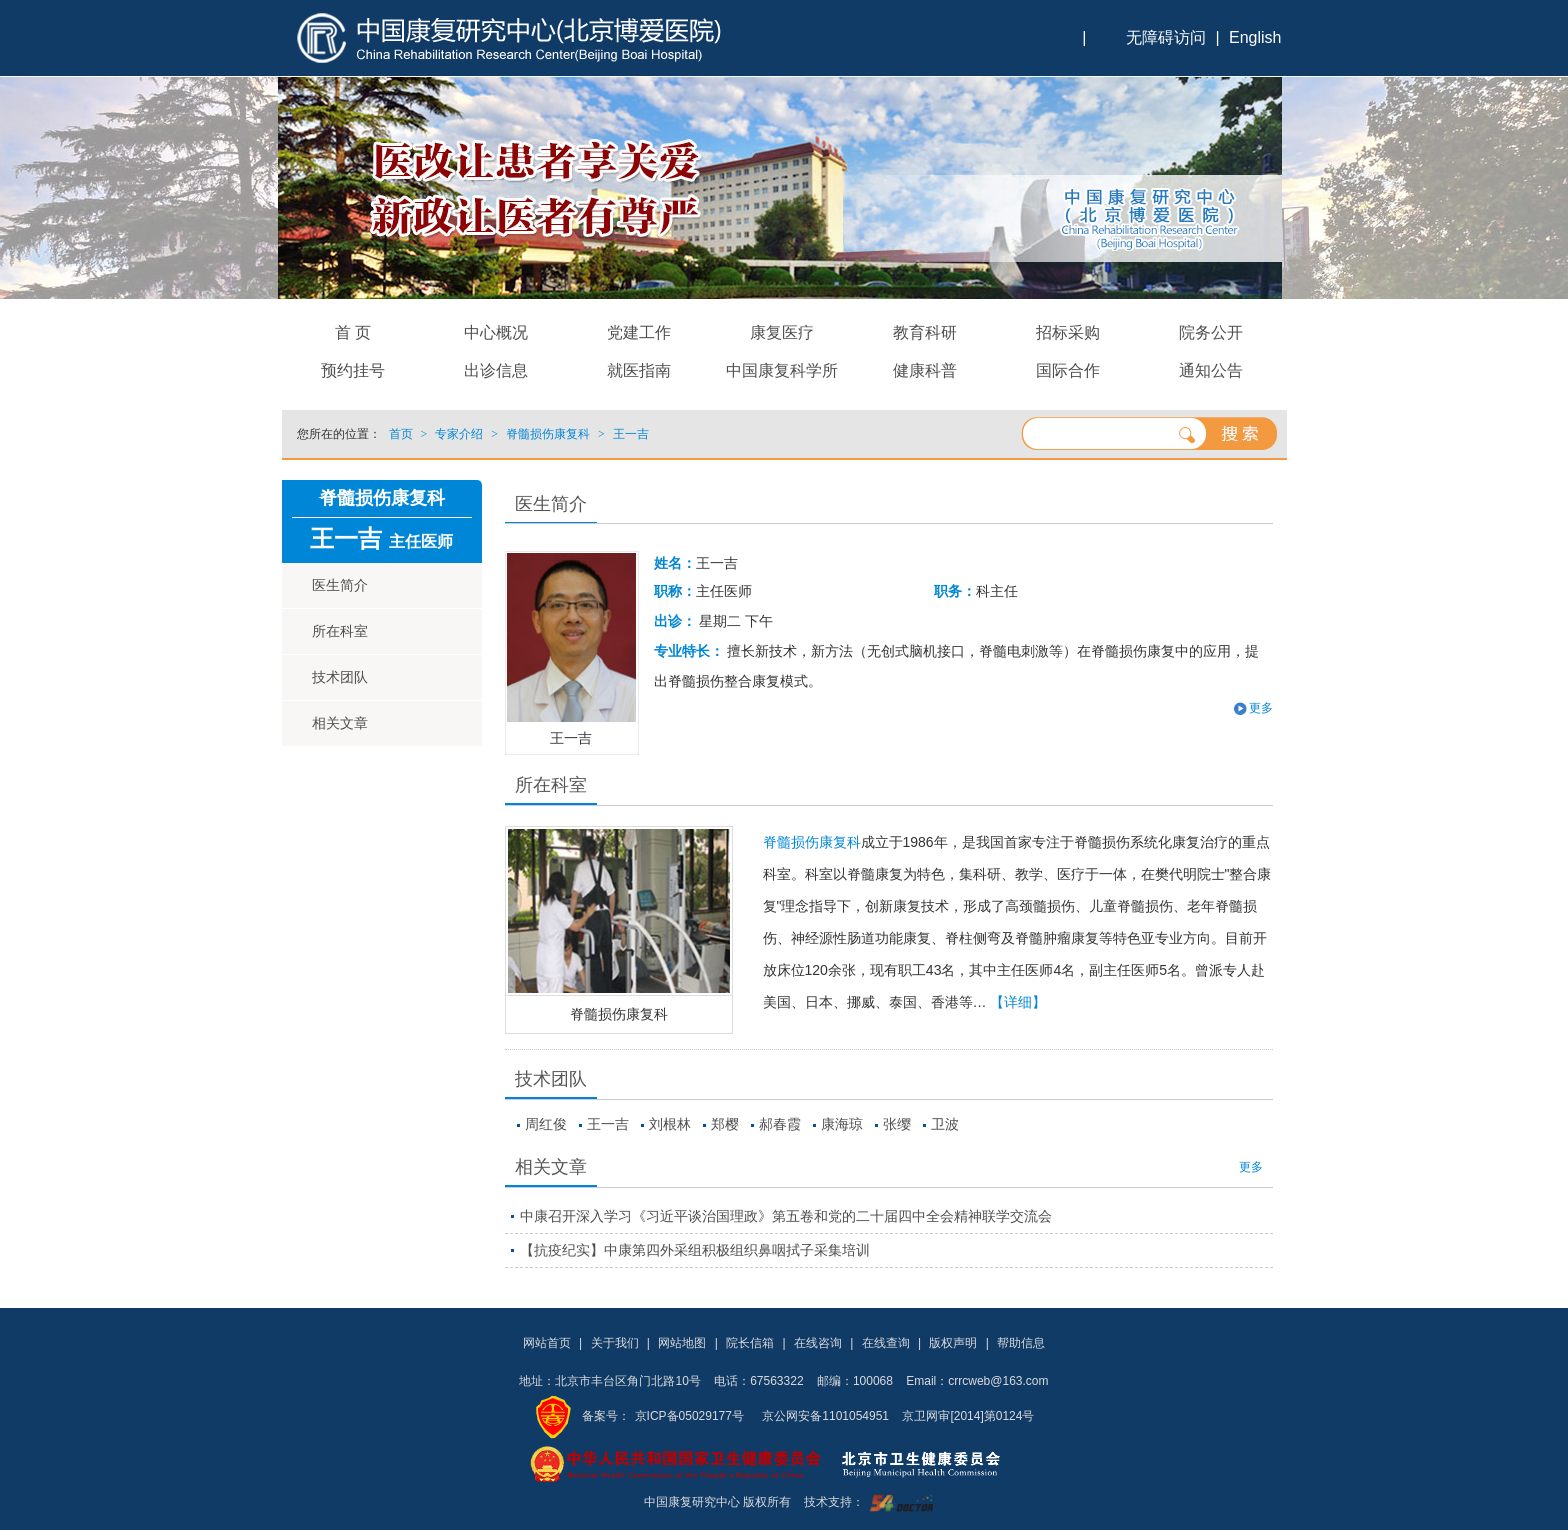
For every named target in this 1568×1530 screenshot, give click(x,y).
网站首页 (547, 1343)
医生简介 (340, 585)
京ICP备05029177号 (689, 1416)
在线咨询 (818, 1343)
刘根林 (670, 1124)
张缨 (897, 1124)
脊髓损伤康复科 (619, 1014)
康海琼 (842, 1124)
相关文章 (340, 723)
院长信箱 (750, 1343)
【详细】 (1018, 1002)
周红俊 (546, 1124)
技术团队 (340, 677)
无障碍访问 (1166, 37)
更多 (1261, 708)
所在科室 (340, 631)
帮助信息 (1021, 1343)
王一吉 (608, 1124)
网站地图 (682, 1343)
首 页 (353, 332)
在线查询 (886, 1343)
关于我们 (615, 1343)
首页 (401, 434)
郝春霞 (780, 1124)
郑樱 (725, 1124)
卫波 (945, 1124)
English (1255, 37)
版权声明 (953, 1343)
